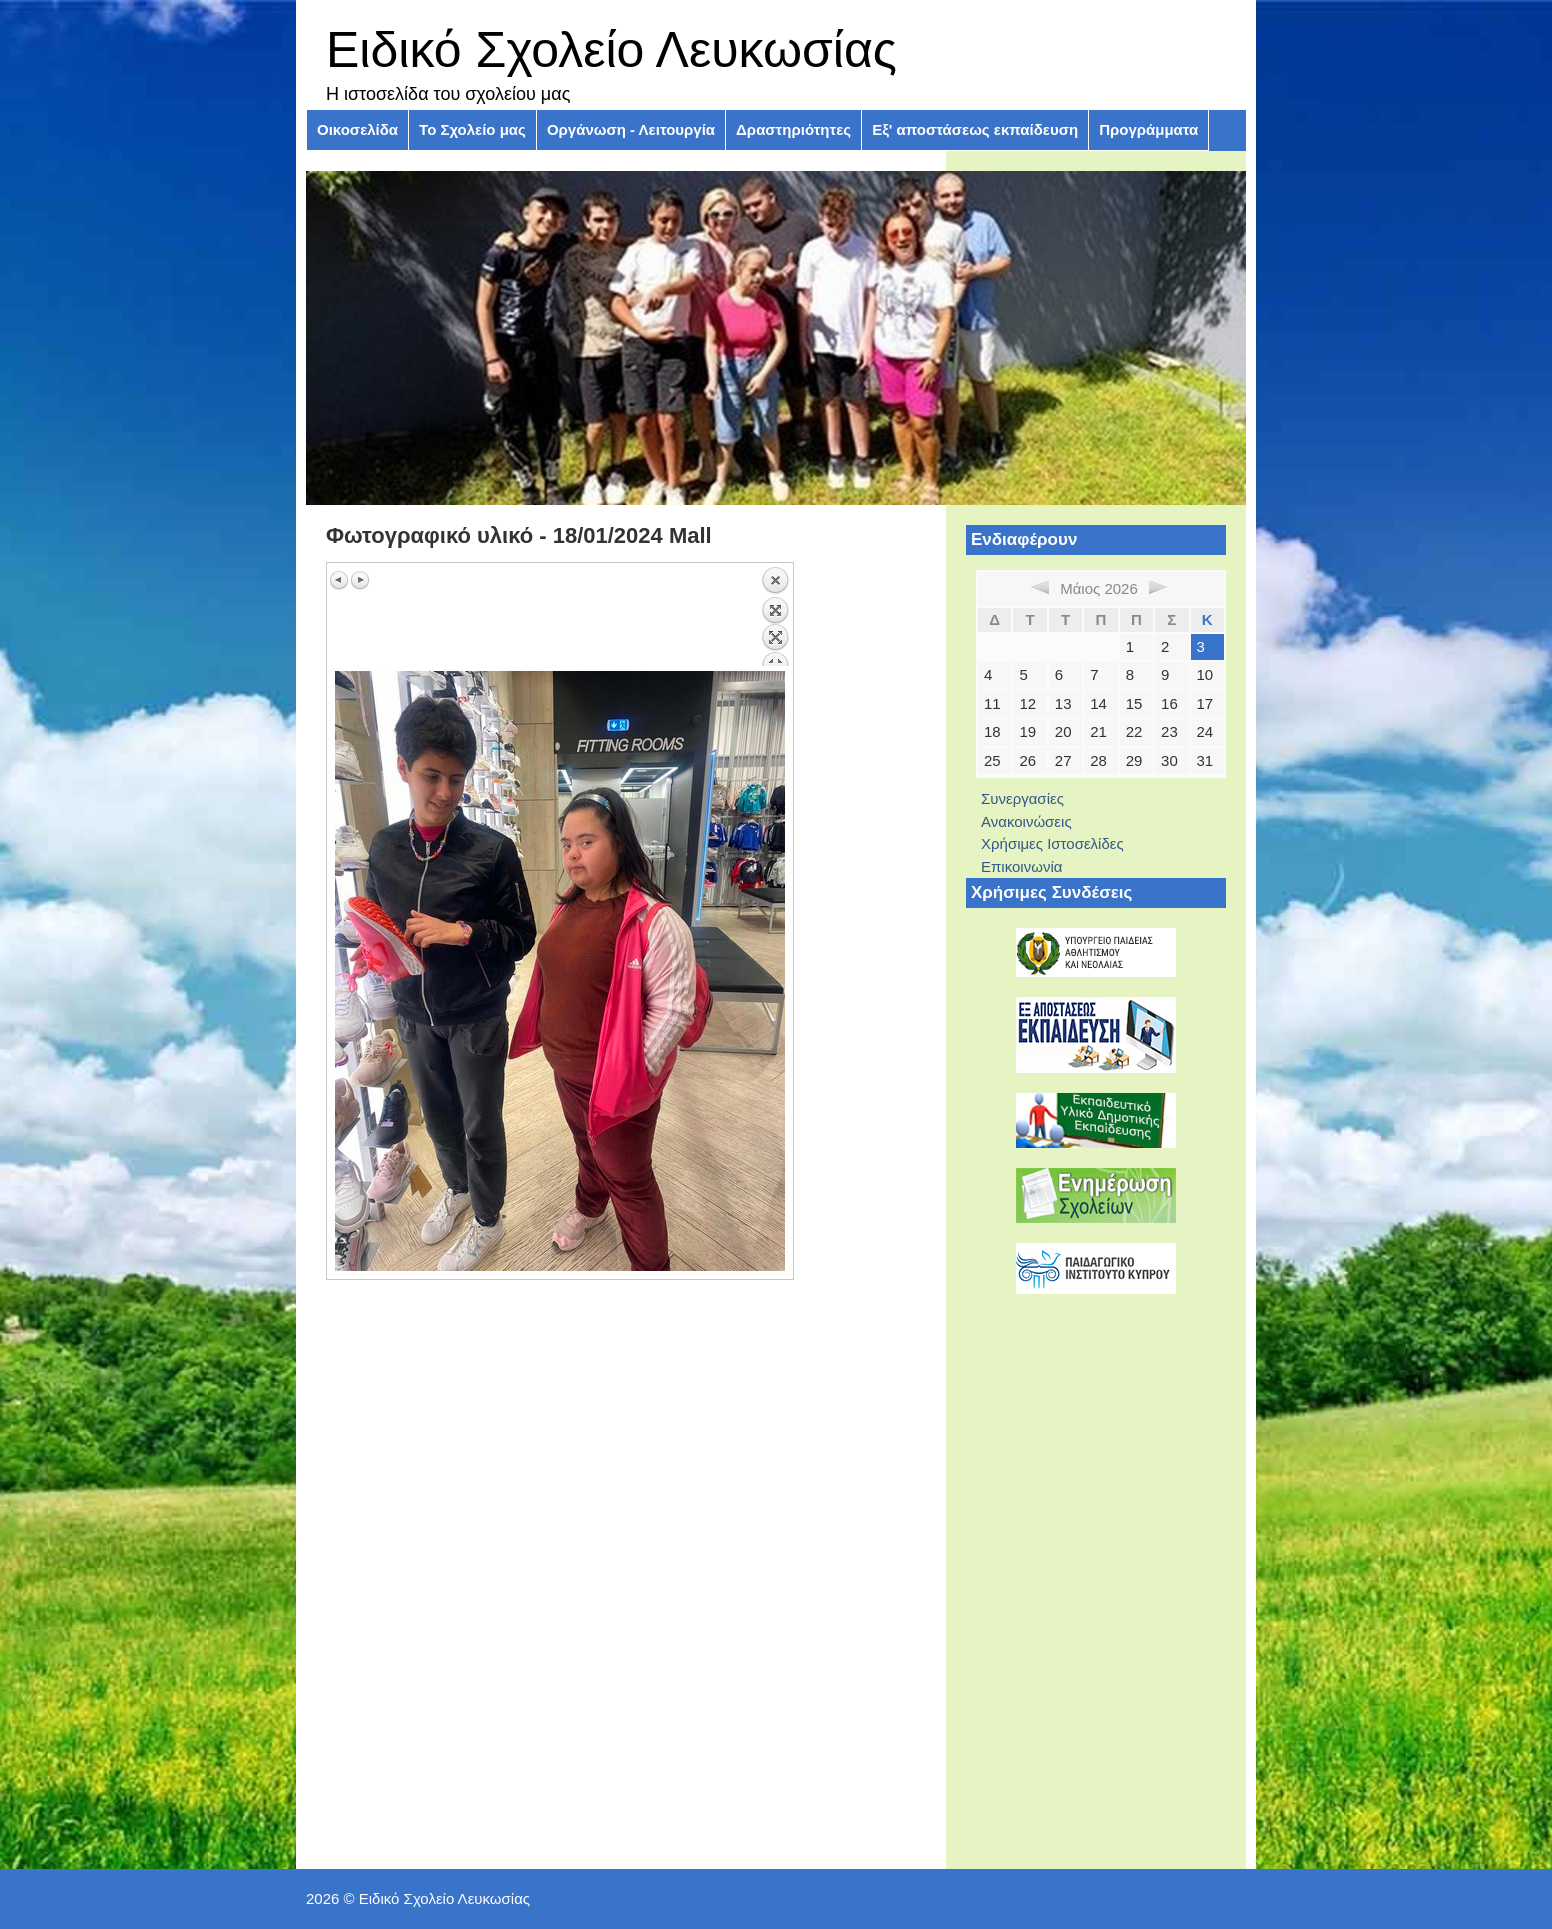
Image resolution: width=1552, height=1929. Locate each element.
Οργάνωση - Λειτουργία (631, 129)
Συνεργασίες (1022, 798)
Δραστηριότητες (793, 129)
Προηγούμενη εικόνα (340, 580)
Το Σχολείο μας (472, 129)
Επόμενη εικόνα (360, 580)
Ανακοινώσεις (1026, 821)
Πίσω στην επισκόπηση (775, 616)
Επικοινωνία (1021, 866)
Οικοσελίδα (357, 129)
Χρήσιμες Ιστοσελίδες (1052, 843)
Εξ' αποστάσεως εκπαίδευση (975, 129)
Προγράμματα (1148, 129)
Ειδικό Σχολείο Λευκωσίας (611, 50)
